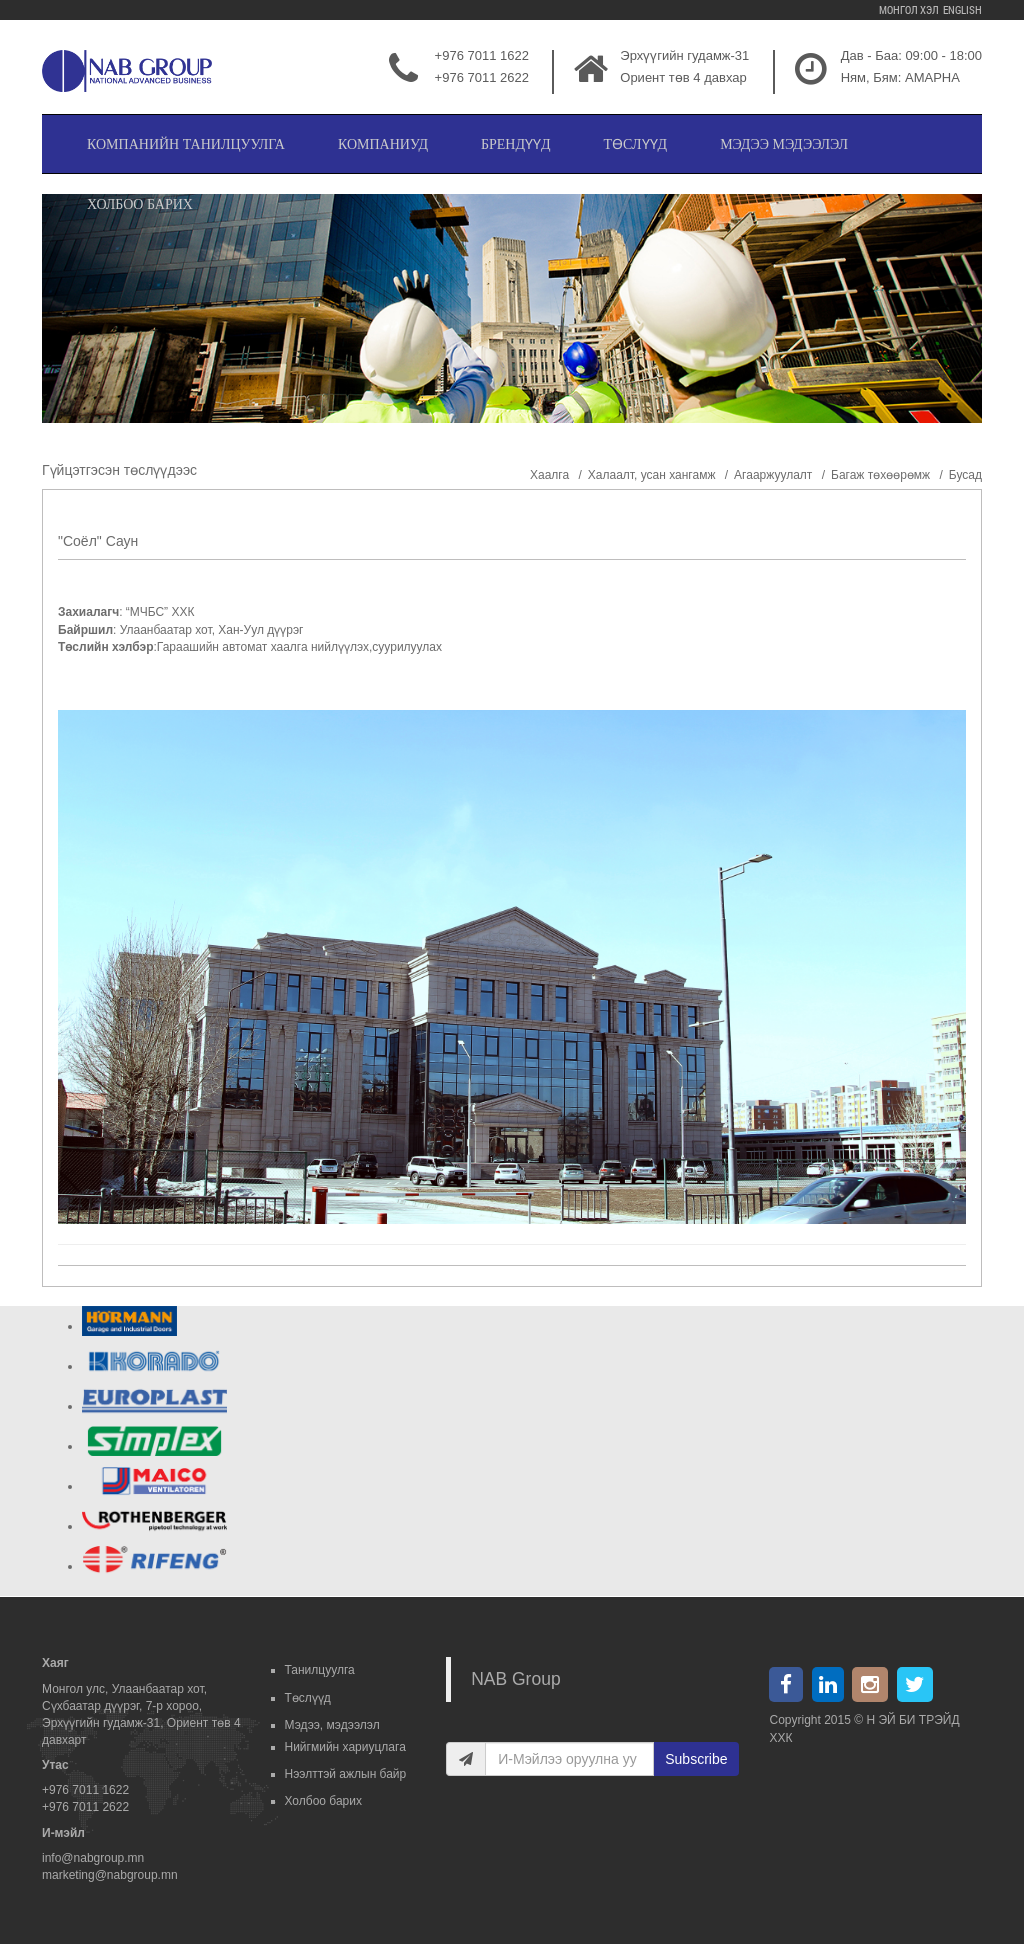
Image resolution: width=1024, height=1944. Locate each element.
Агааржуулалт (773, 475)
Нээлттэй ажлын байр (346, 1774)
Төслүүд (636, 144)
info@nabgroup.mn (93, 1858)
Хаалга (549, 475)
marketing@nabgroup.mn (110, 1875)
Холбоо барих (140, 204)
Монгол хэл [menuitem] (908, 9)
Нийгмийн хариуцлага (345, 1747)
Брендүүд (516, 144)
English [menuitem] (961, 9)
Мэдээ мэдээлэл (784, 144)
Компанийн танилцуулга (186, 144)
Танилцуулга (320, 1670)
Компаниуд (383, 144)
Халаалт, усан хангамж (652, 475)
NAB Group (515, 1679)
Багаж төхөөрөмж (880, 475)
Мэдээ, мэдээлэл (332, 1725)
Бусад (965, 475)
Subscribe (696, 1759)
